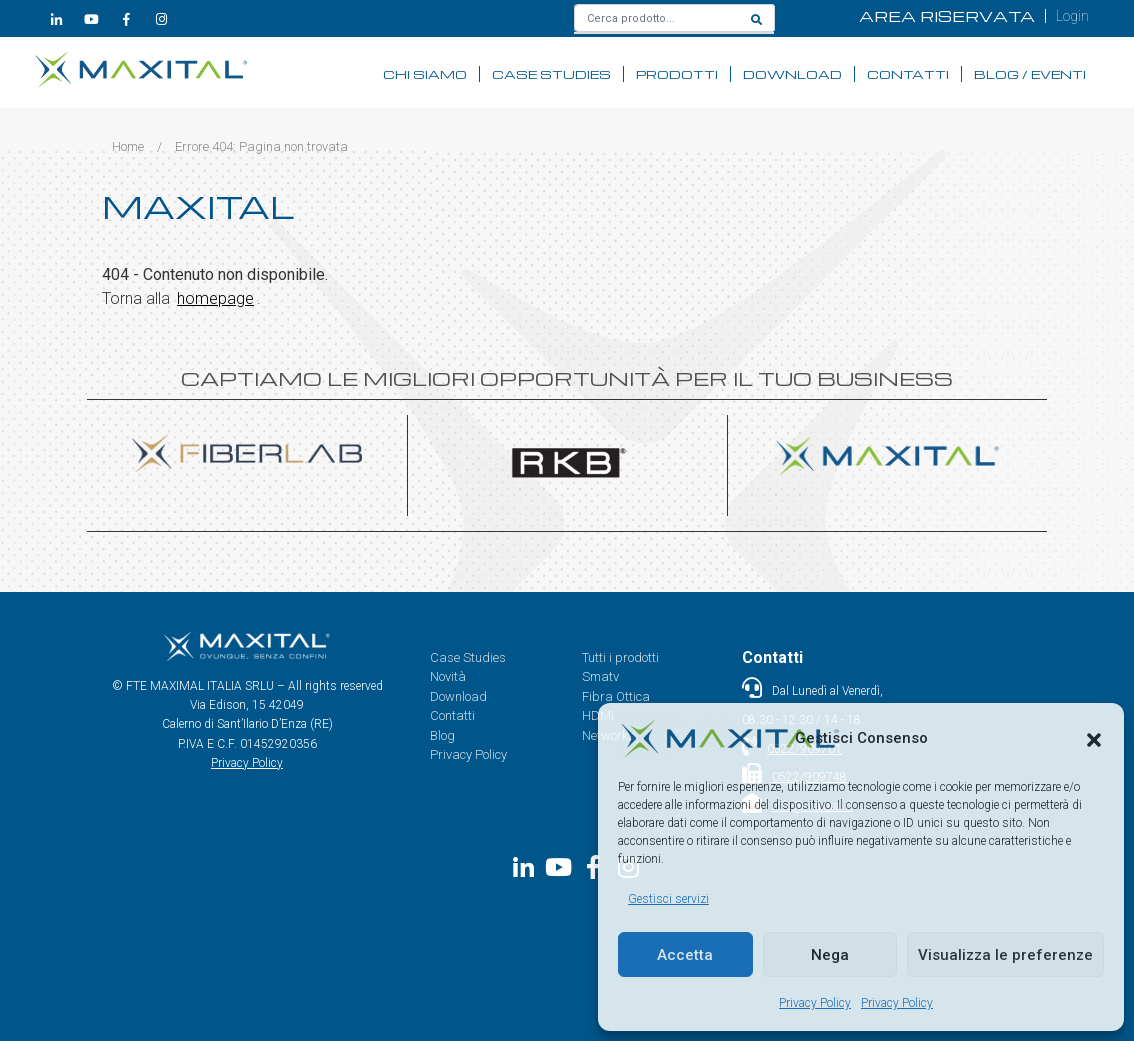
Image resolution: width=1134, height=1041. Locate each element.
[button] (1094, 738)
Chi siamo (425, 74)
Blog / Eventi (1030, 74)
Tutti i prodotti (620, 657)
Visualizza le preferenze (1005, 955)
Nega (830, 955)
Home (128, 146)
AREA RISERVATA (947, 16)
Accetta (685, 955)
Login (1072, 16)
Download (792, 74)
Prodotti (677, 74)
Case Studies (551, 74)
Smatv (600, 676)
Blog (442, 735)
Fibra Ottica (616, 696)
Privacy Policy (815, 1003)
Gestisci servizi (668, 899)
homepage (215, 298)
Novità (448, 676)
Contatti (908, 74)
